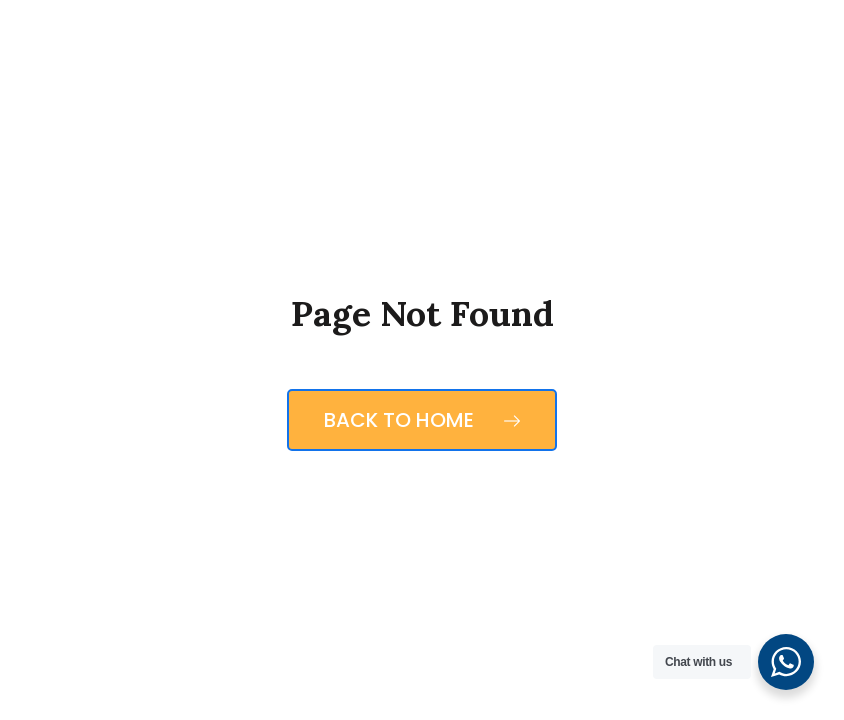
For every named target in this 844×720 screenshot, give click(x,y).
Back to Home (422, 420)
